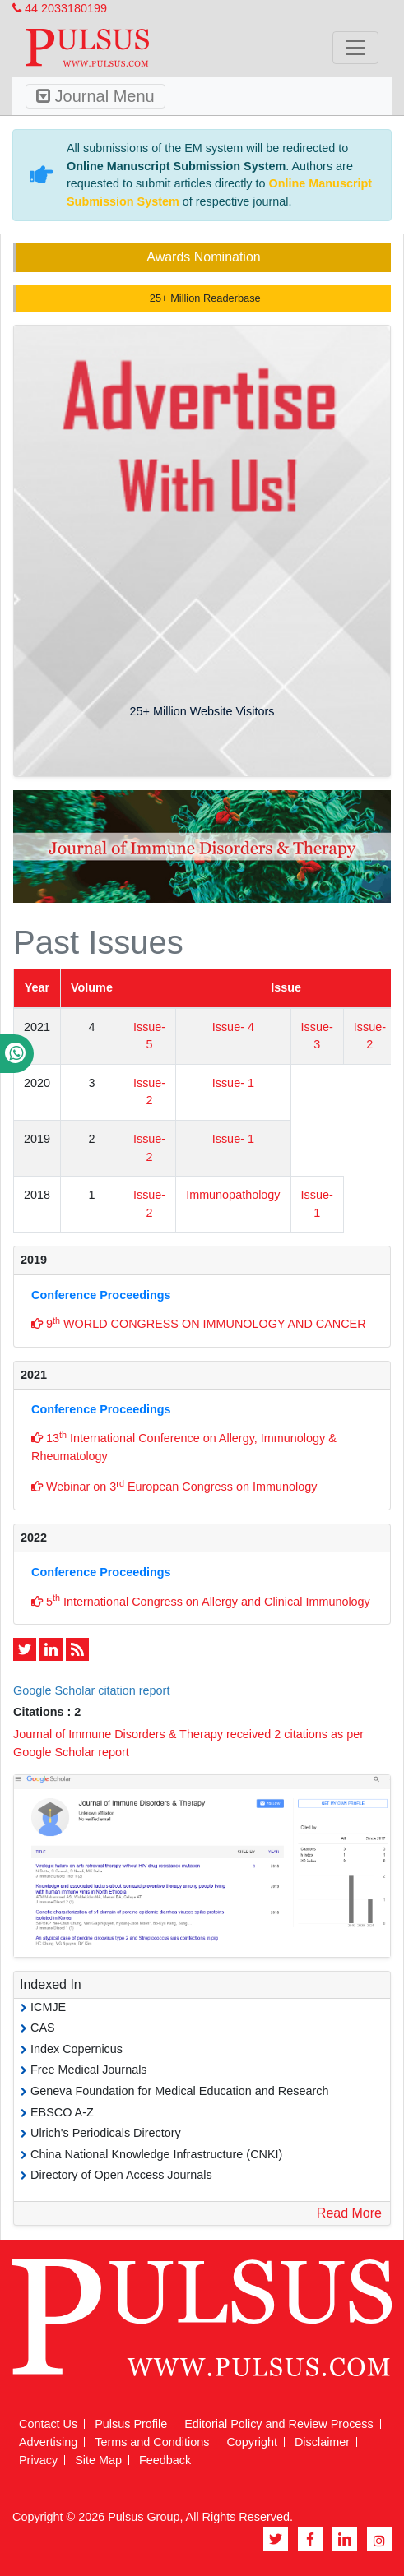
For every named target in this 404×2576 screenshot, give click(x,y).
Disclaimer (322, 2442)
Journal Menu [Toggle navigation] (95, 96)
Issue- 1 (233, 1082)
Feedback (165, 2460)
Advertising (48, 2442)
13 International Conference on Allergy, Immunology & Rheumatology (184, 1446)
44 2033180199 (59, 8)
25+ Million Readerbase (203, 298)
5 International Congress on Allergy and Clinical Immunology (200, 1600)
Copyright (251, 2442)
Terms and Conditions (152, 2442)
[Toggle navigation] (355, 47)
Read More (349, 2213)
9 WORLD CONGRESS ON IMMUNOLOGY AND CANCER (198, 1323)
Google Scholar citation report (91, 1690)
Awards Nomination (203, 257)
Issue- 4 (233, 1027)
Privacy (38, 2460)
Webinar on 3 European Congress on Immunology (174, 1485)
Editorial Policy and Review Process (279, 2423)
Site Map (98, 2460)
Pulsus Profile (131, 2423)
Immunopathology (233, 1194)
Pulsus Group (143, 2516)
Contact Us (48, 2423)
